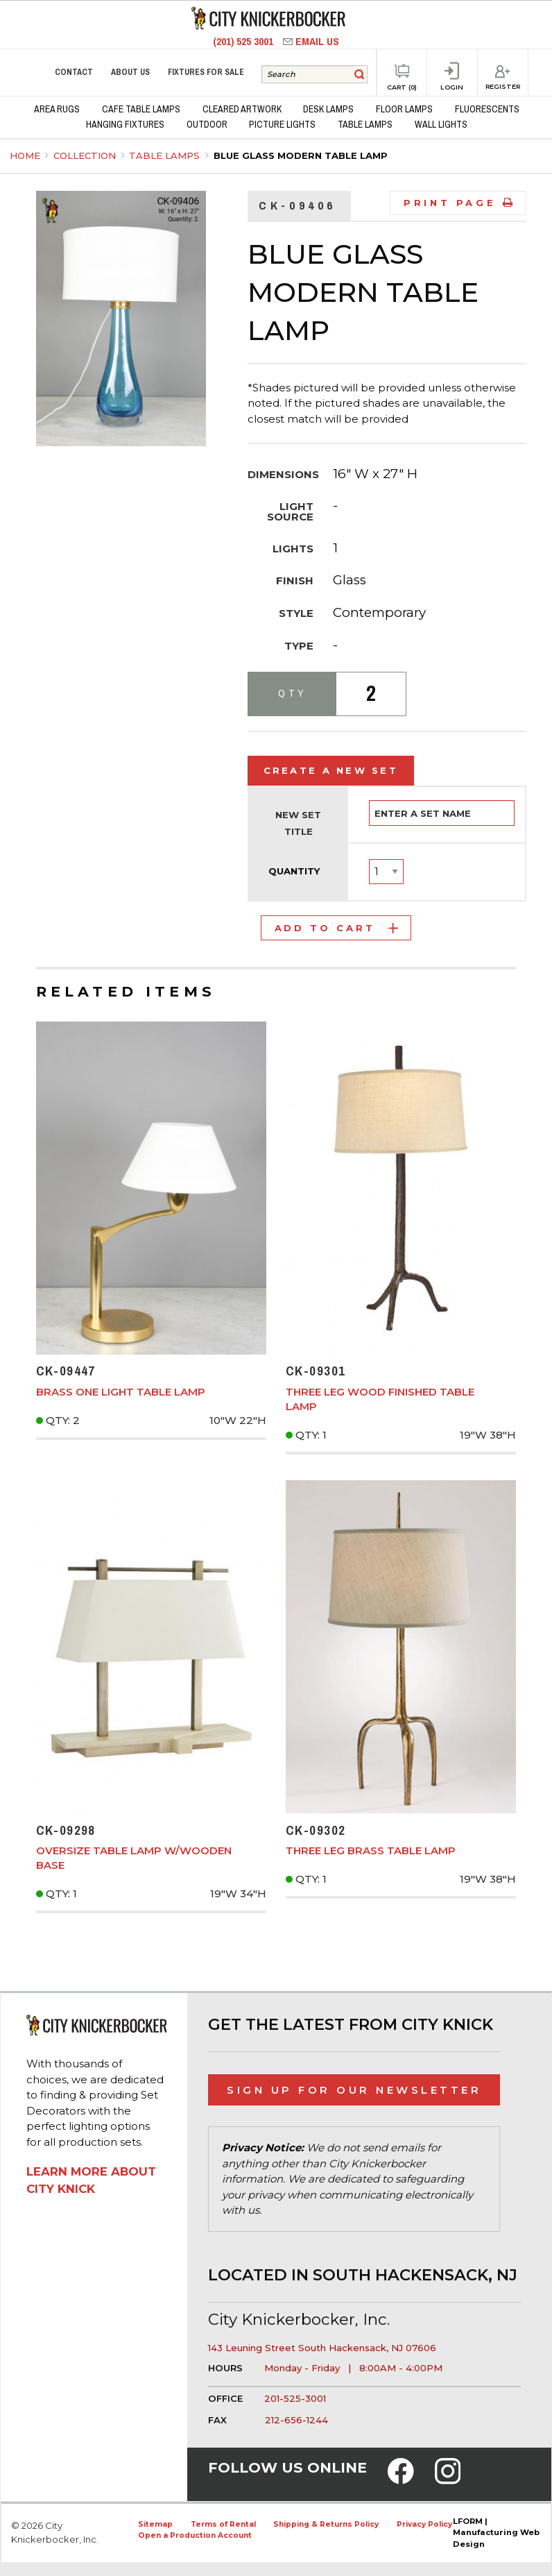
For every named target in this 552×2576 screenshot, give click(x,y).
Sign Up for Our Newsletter (354, 2089)
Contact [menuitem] (74, 72)
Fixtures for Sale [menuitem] (206, 72)
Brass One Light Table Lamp (120, 1391)
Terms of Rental (223, 2524)
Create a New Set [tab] (331, 770)
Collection (86, 155)
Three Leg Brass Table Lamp (371, 1850)
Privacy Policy (424, 2524)
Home (25, 155)
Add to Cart (336, 927)
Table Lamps (165, 155)
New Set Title (298, 823)
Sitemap (155, 2524)
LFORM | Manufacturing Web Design (496, 2533)
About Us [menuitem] (130, 72)
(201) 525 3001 (244, 41)
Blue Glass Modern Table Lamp (301, 155)
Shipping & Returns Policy (326, 2524)
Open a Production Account (195, 2535)
